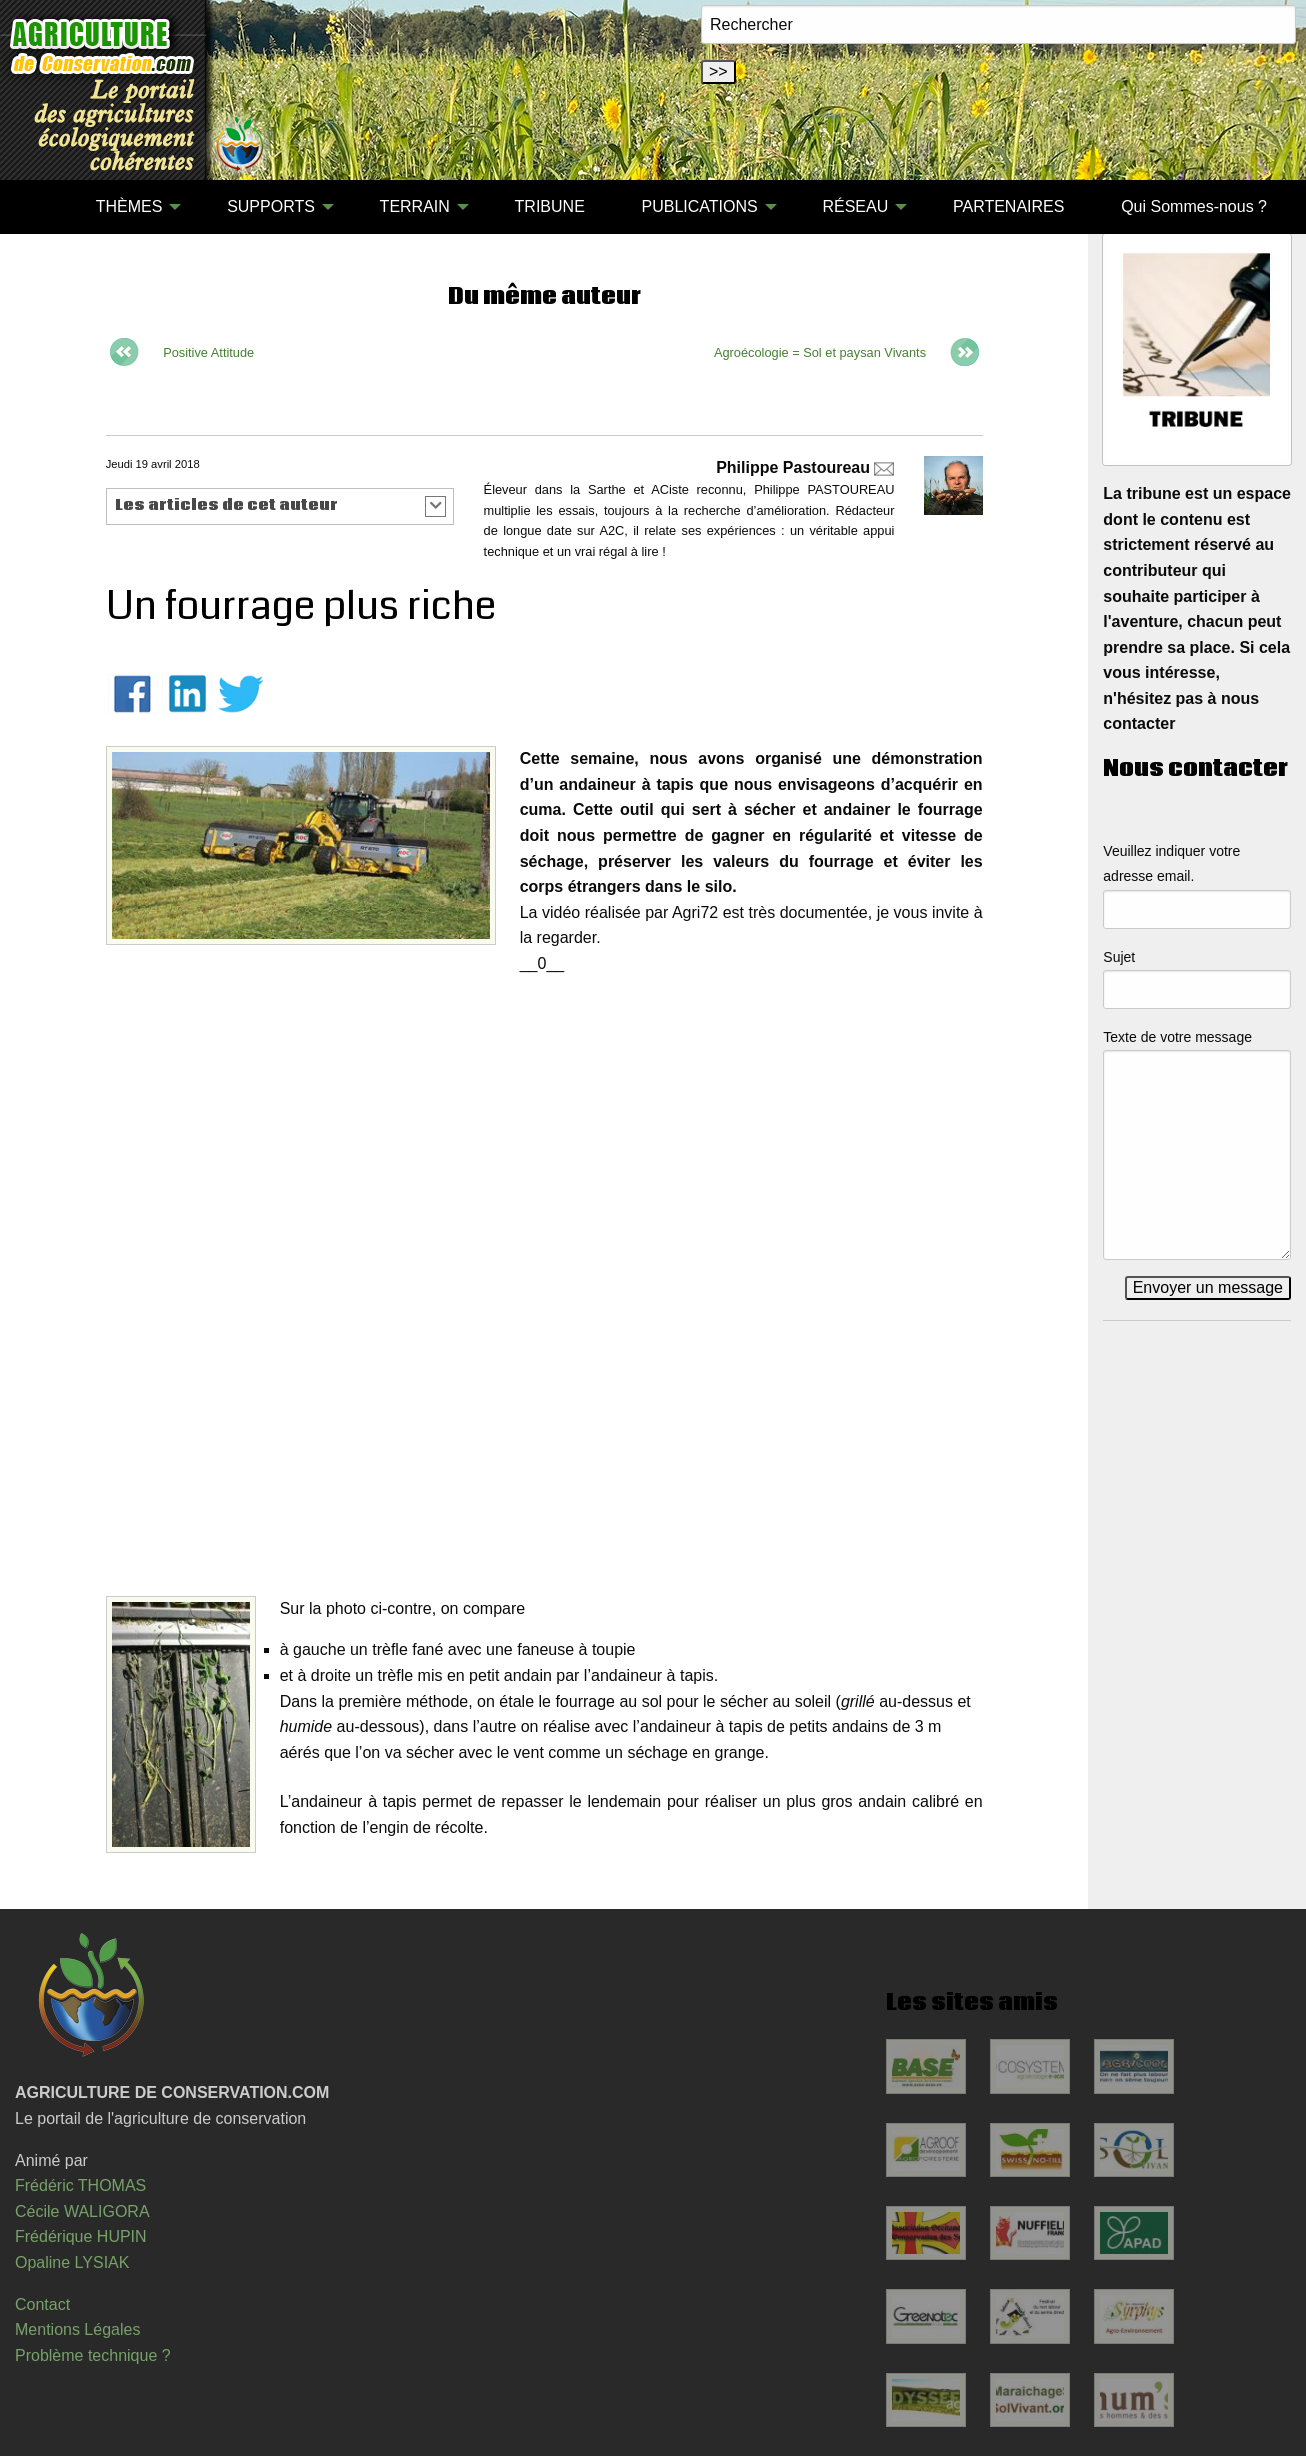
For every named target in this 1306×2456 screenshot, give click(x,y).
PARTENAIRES (1008, 206)
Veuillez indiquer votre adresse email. (1171, 863)
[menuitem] (39, 207)
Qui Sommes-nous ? (1194, 206)
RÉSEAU (855, 206)
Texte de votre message (1177, 1037)
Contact (42, 2304)
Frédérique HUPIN (81, 2236)
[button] (280, 506)
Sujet (1119, 957)
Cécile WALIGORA (82, 2211)
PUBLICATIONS (700, 206)
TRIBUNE (550, 206)
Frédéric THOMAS (80, 2185)
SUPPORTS (271, 206)
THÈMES (129, 206)
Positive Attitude (208, 352)
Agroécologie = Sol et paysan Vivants (820, 352)
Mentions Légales (77, 2329)
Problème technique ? (93, 2355)
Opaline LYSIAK (72, 2262)
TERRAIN (415, 206)
